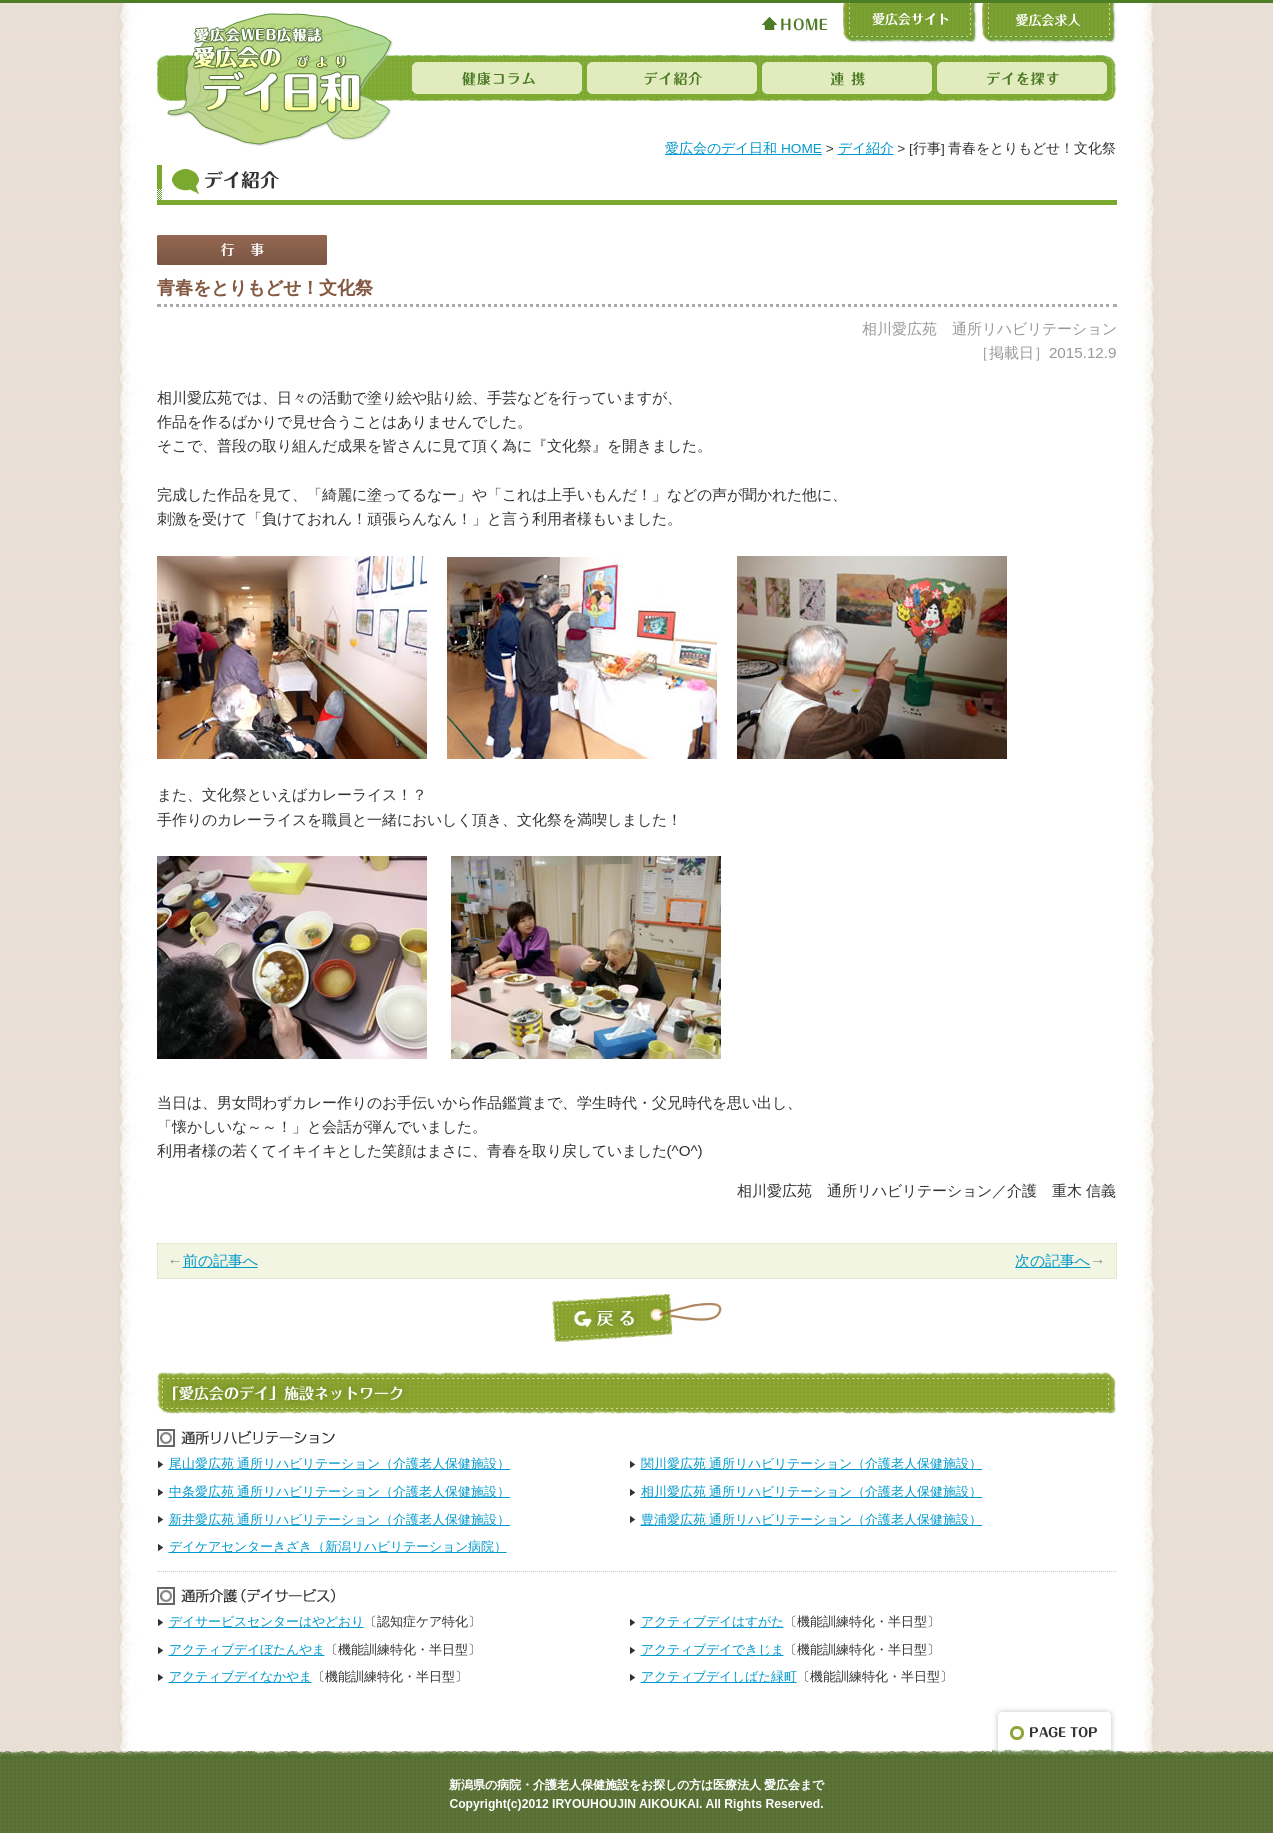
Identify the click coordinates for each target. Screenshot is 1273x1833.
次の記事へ (1052, 1260)
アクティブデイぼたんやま (247, 1649)
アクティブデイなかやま (240, 1676)
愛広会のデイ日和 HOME (743, 148)
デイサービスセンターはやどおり (266, 1621)
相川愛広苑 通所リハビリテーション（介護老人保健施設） (812, 1491)
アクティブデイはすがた (712, 1621)
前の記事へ (220, 1260)
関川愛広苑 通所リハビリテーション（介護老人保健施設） (812, 1463)
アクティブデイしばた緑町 (719, 1676)
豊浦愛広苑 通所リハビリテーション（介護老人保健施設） (812, 1519)
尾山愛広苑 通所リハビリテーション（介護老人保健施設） (340, 1463)
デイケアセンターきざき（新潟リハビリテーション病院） (338, 1546)
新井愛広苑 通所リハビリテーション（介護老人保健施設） (340, 1519)
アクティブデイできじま (712, 1649)
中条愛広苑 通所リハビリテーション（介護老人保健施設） (340, 1491)
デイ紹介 (866, 148)
